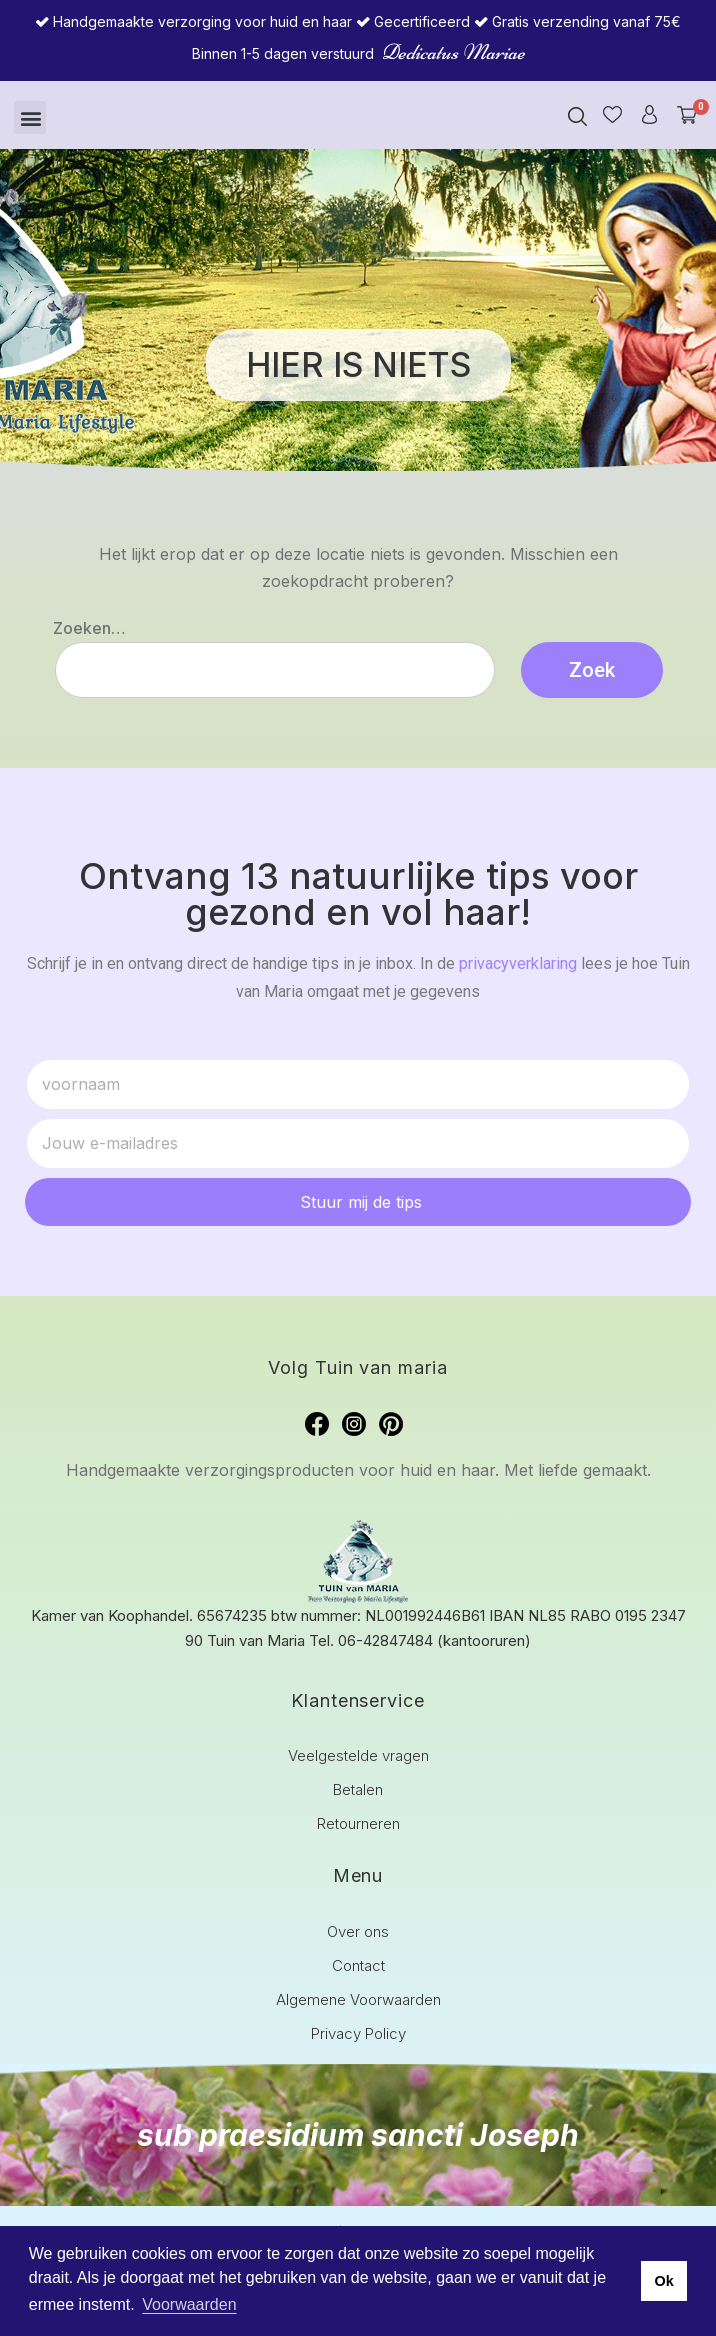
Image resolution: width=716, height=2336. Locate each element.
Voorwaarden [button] (189, 2304)
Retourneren (358, 1823)
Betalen (358, 1789)
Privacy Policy (358, 2033)
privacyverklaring (518, 963)
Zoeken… (89, 628)
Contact (358, 1965)
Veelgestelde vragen (358, 1755)
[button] (30, 117)
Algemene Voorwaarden (358, 1999)
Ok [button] (663, 2281)
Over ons (358, 1931)
